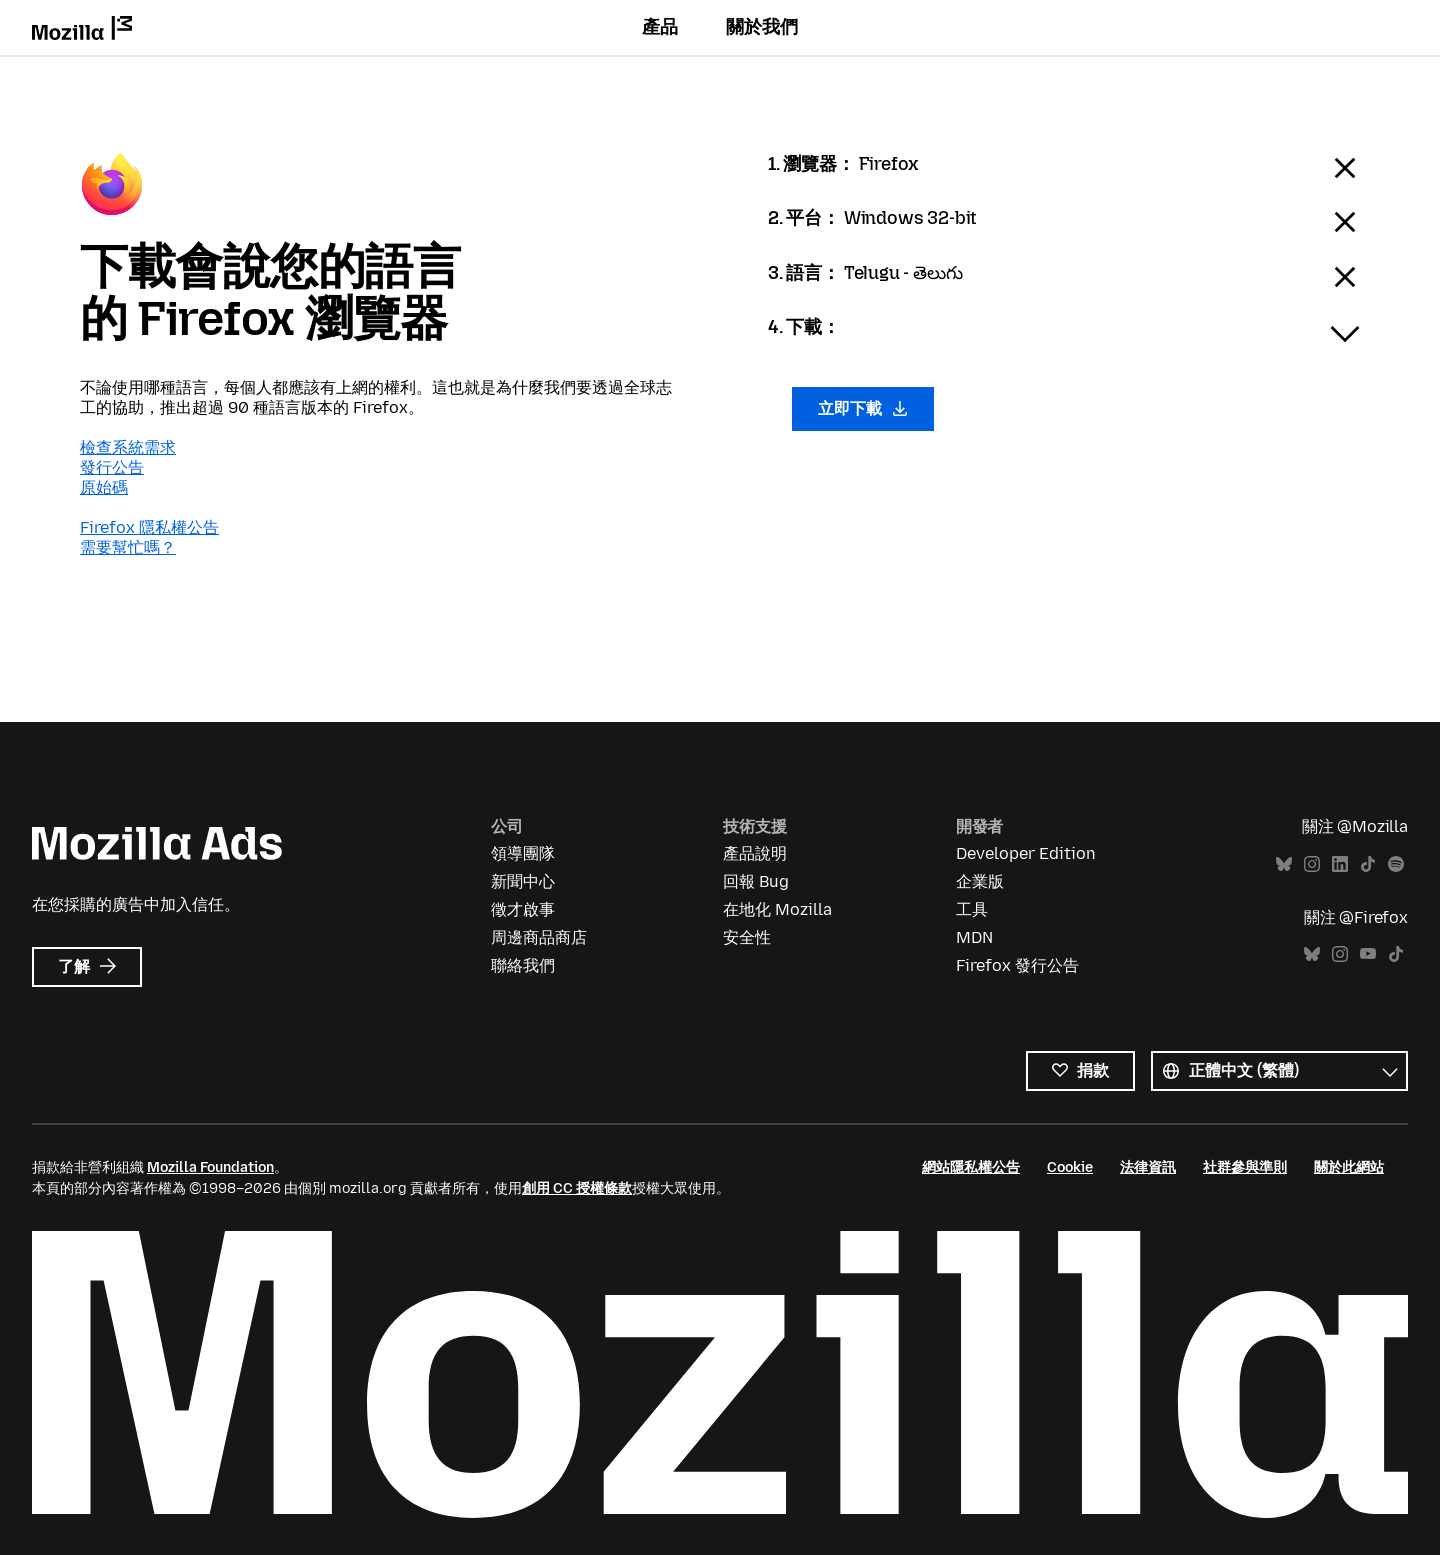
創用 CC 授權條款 (577, 1188)
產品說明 (755, 853)
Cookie (1070, 1167)
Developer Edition (1026, 853)
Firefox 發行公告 (1017, 965)
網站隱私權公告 (971, 1167)
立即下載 (863, 408)
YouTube (1368, 954)
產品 (660, 27)
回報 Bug (756, 881)
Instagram (1312, 864)
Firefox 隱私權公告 (149, 527)
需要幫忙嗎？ (128, 547)
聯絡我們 (523, 965)
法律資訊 (1148, 1167)
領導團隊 (523, 853)
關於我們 (762, 27)
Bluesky (1284, 864)
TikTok (1368, 864)
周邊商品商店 (539, 937)
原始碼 (104, 487)
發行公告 (112, 467)
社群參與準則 (1245, 1167)
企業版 (980, 881)
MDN (974, 937)
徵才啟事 (523, 909)
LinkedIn (1340, 864)
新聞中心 (523, 881)
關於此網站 (1349, 1167)
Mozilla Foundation (210, 1167)
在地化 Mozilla (777, 909)
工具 (972, 909)
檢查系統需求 (128, 447)
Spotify (1396, 864)
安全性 (747, 937)
